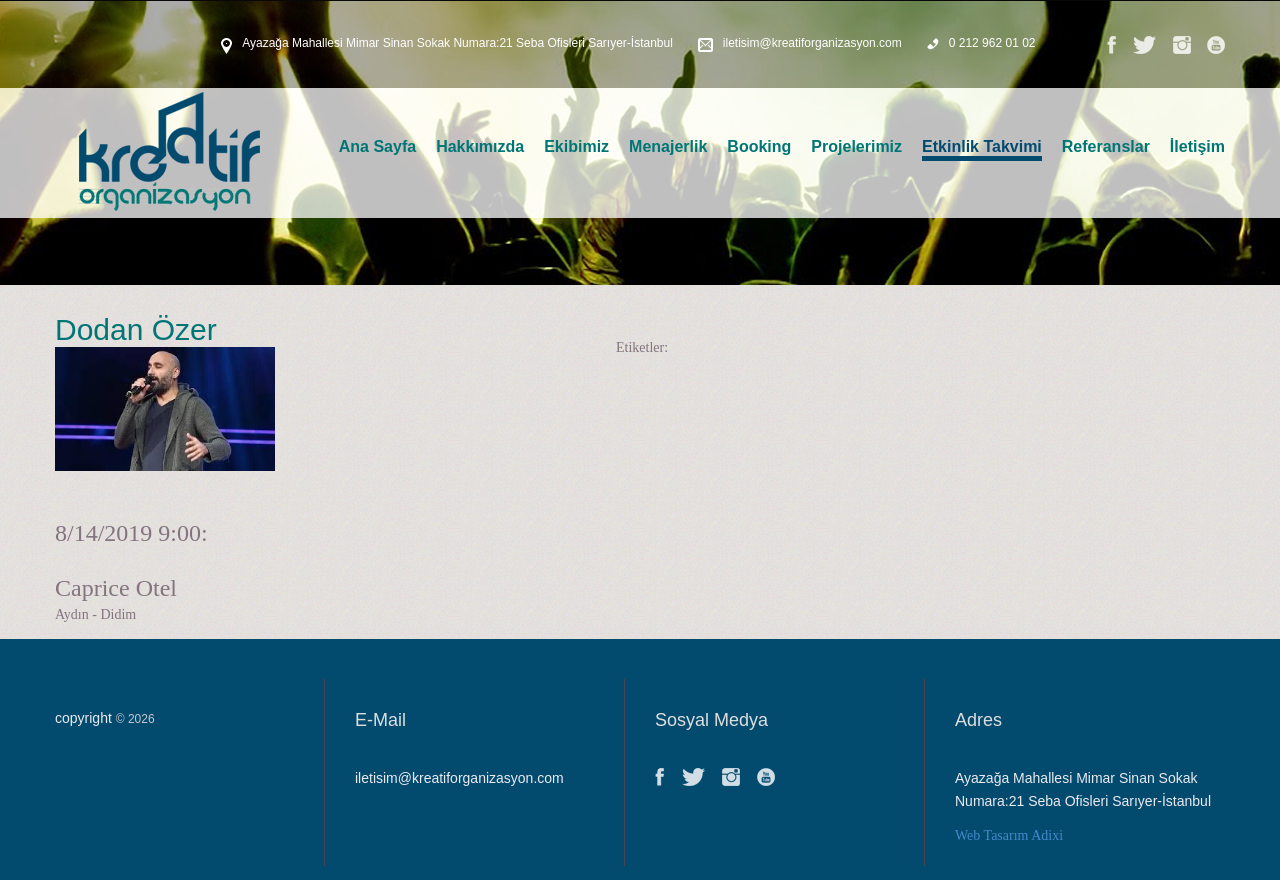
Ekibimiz (576, 146)
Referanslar (1106, 146)
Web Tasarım (991, 835)
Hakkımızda (480, 146)
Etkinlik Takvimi (982, 146)
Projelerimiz (856, 146)
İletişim (1197, 146)
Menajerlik (668, 146)
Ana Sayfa (377, 146)
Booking (759, 146)
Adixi (1047, 835)
